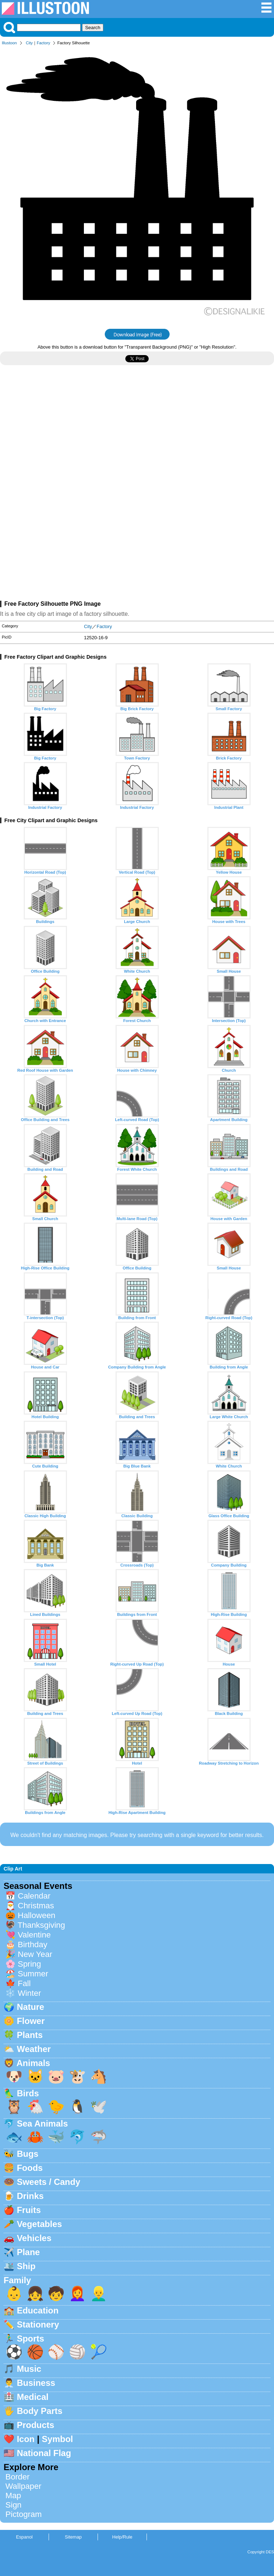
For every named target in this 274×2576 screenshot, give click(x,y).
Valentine (34, 1934)
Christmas (36, 1905)
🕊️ (98, 2106)
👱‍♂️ (98, 2293)
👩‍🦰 (77, 2293)
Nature (30, 2007)
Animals (33, 2063)
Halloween (36, 1915)
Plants (30, 2035)
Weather (34, 2049)
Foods (30, 2168)
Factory (43, 43)
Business (36, 2383)
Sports (30, 2338)
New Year (35, 1954)
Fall (24, 1983)
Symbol (57, 2439)
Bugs (28, 2154)
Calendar (34, 1895)
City (29, 43)
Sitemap (73, 2537)
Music (29, 2369)
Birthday (32, 1944)
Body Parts (40, 2411)
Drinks (30, 2196)
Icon (26, 2439)
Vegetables (39, 2224)
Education (38, 2310)
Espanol (24, 2537)
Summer (33, 1973)
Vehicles (34, 2238)
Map (13, 2495)
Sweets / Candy (48, 2182)
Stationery (38, 2324)
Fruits (29, 2210)
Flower (31, 2021)
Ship (26, 2266)
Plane (28, 2252)
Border (17, 2476)
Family (17, 2280)
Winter (29, 1993)
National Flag (44, 2453)
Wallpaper (23, 2486)
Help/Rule (122, 2537)
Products (35, 2425)
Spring (29, 1963)
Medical (33, 2397)
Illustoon (9, 43)
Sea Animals (42, 2123)
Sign (13, 2504)
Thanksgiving (41, 1925)
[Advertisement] (137, 433)
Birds (28, 2093)
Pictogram (23, 2514)
